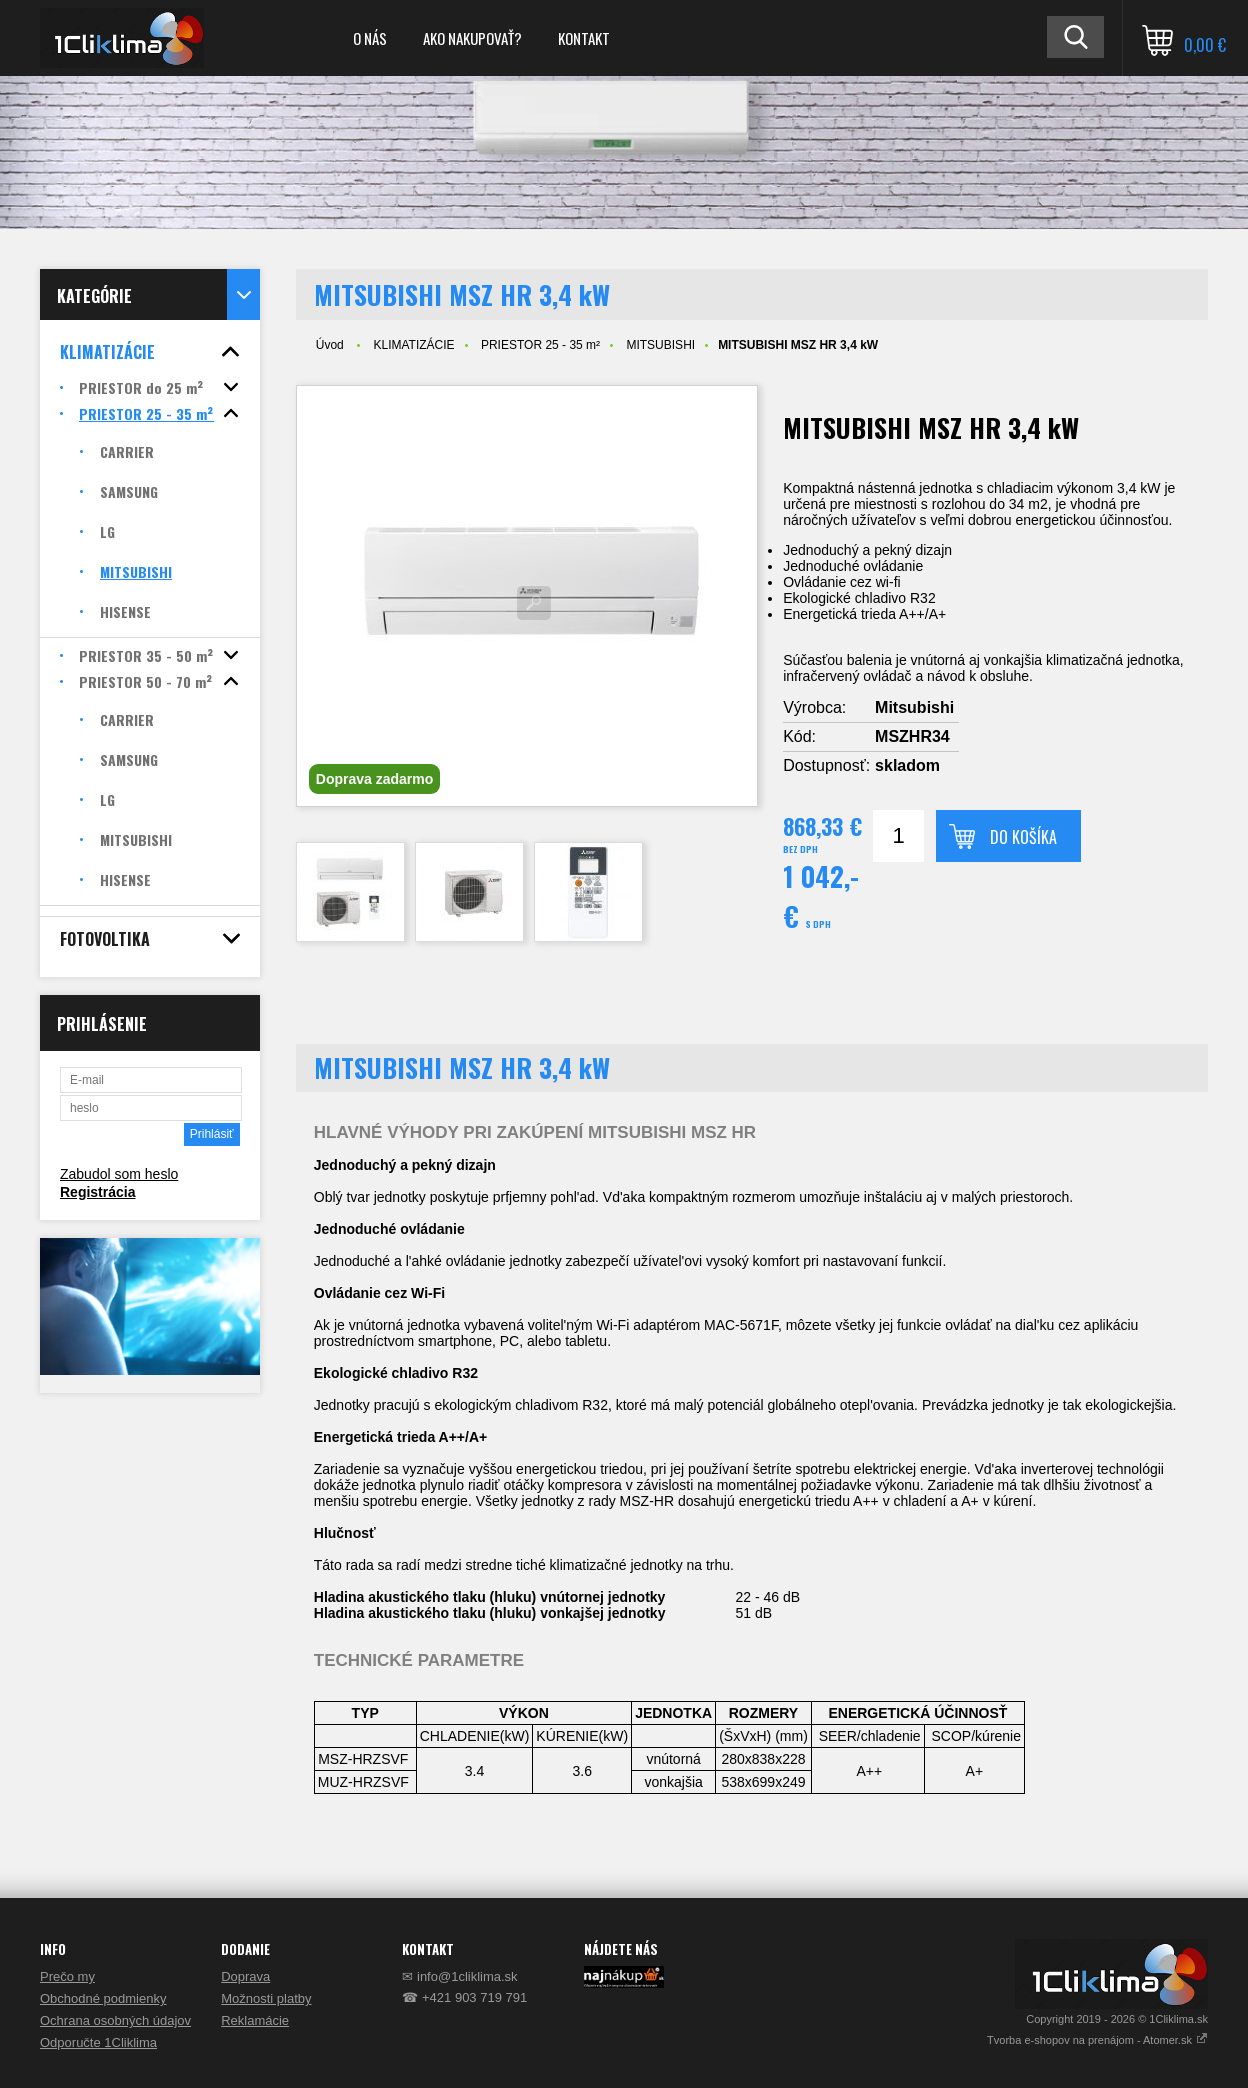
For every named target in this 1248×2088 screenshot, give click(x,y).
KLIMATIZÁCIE (413, 345)
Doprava (245, 1976)
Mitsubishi (914, 707)
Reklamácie (255, 2020)
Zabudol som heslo (119, 1174)
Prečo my (67, 1976)
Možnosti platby (266, 1998)
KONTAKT (584, 38)
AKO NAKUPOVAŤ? (472, 38)
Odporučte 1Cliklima (98, 2042)
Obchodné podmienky (103, 1998)
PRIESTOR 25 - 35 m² (540, 345)
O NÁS (370, 38)
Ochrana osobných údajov (115, 2020)
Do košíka (1023, 837)
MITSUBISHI (660, 345)
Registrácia (97, 1192)
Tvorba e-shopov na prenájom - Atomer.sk (1097, 2040)
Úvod (330, 345)
